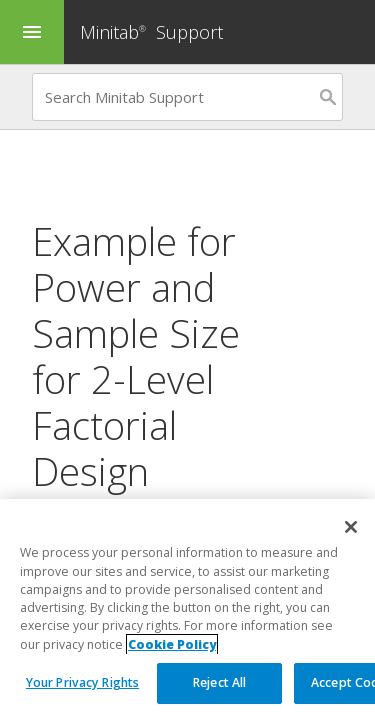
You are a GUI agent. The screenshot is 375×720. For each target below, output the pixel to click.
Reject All (219, 683)
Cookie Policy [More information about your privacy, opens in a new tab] (172, 644)
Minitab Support (151, 32)
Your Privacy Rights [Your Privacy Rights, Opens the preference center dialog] (82, 683)
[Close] (351, 528)
